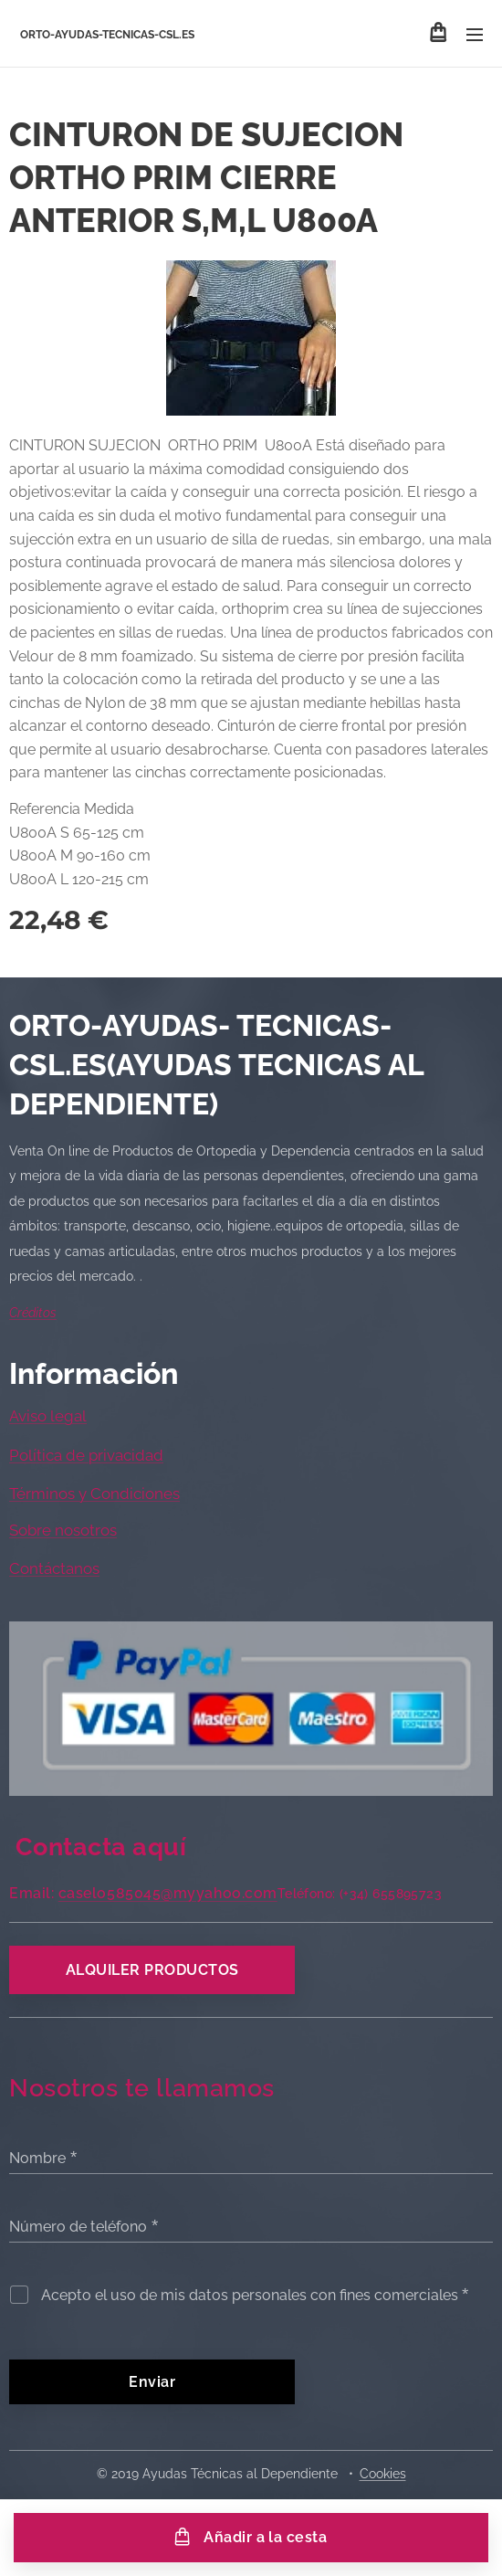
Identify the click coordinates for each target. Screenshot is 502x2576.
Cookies (383, 2473)
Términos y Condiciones (94, 1494)
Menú (474, 35)
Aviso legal (48, 1417)
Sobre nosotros (63, 1530)
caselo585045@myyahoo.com (167, 1893)
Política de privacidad (86, 1455)
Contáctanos (54, 1569)
